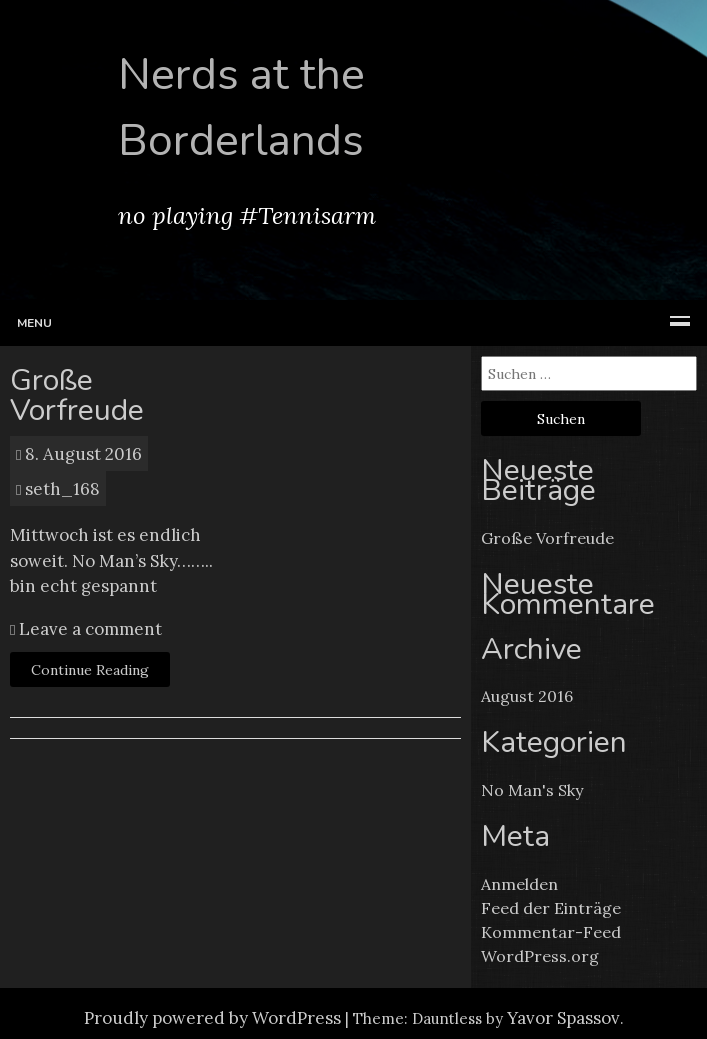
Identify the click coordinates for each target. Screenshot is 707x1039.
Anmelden (519, 884)
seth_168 (62, 489)
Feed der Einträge (551, 908)
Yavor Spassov (563, 1018)
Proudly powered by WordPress (212, 1018)
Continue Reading (90, 670)
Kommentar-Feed (551, 932)
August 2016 (527, 696)
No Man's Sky (532, 790)
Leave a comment (88, 629)
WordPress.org (540, 956)
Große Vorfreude (77, 395)
